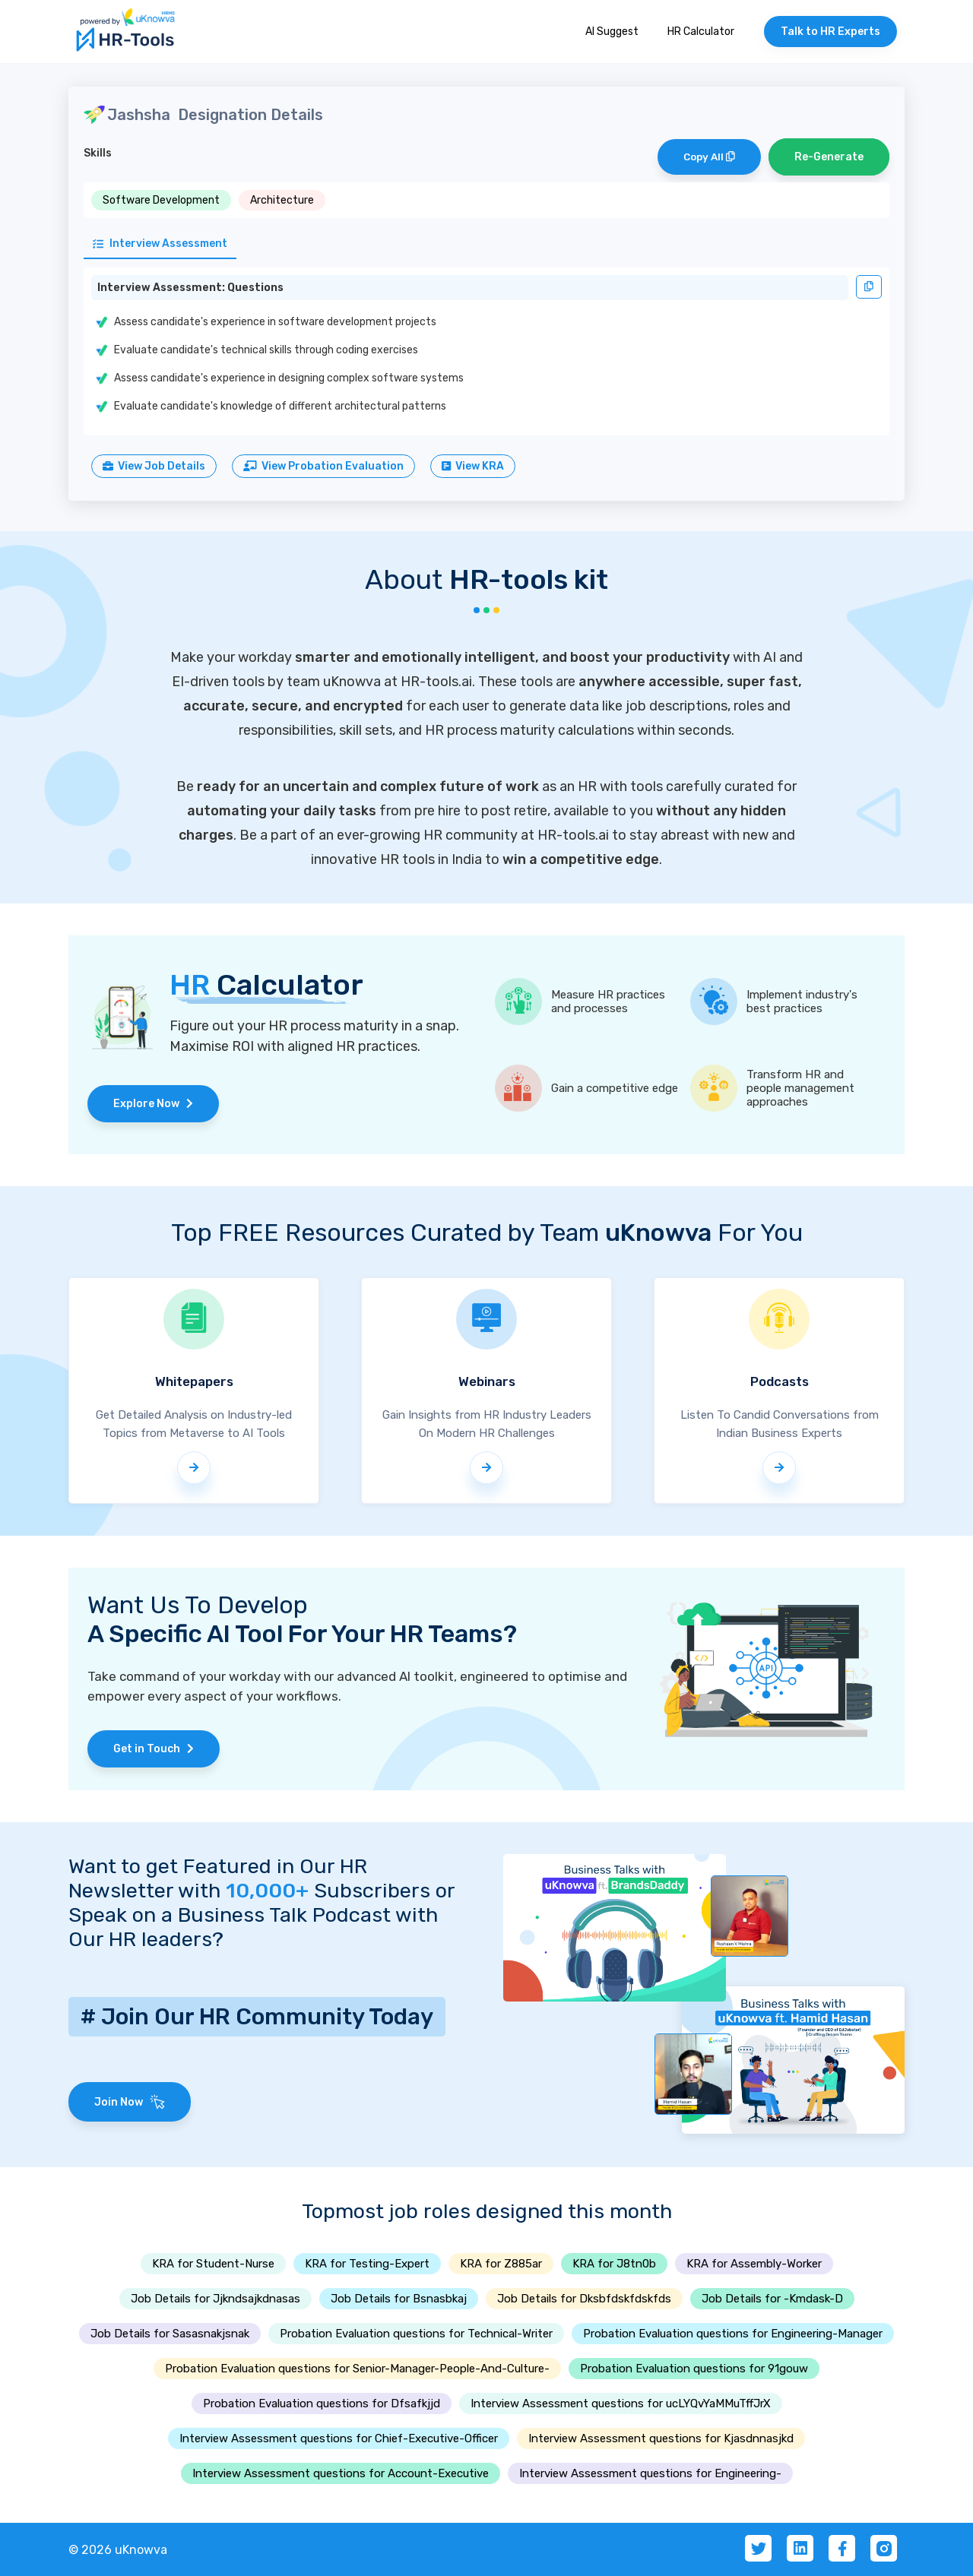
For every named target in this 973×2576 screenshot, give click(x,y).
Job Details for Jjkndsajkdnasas (215, 2298)
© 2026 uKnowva (117, 2550)
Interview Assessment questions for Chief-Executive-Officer (338, 2438)
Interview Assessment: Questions (190, 287)
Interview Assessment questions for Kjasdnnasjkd (661, 2438)
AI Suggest (612, 31)
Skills (98, 153)
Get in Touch (153, 1748)
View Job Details (154, 466)
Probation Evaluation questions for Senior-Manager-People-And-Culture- (357, 2368)
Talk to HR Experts (830, 31)
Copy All (709, 157)
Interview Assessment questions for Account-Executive (340, 2473)
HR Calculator (700, 31)
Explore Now (153, 1103)
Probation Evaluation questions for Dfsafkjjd (321, 2403)
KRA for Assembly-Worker (754, 2264)
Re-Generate (829, 156)
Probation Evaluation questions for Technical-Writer (416, 2333)
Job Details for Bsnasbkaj (399, 2298)
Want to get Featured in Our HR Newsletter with (217, 1878)
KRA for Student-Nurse (213, 2264)
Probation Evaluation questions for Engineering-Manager (733, 2333)
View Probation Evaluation (323, 466)
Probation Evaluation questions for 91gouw (694, 2368)
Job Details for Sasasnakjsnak (169, 2333)
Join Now (129, 2101)
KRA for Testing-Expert (367, 2264)
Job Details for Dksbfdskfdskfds (584, 2298)
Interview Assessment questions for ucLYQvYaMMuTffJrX (621, 2403)
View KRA (473, 466)
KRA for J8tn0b (614, 2264)
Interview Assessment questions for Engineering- (650, 2473)
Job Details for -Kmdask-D (772, 2298)
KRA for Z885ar (501, 2264)
